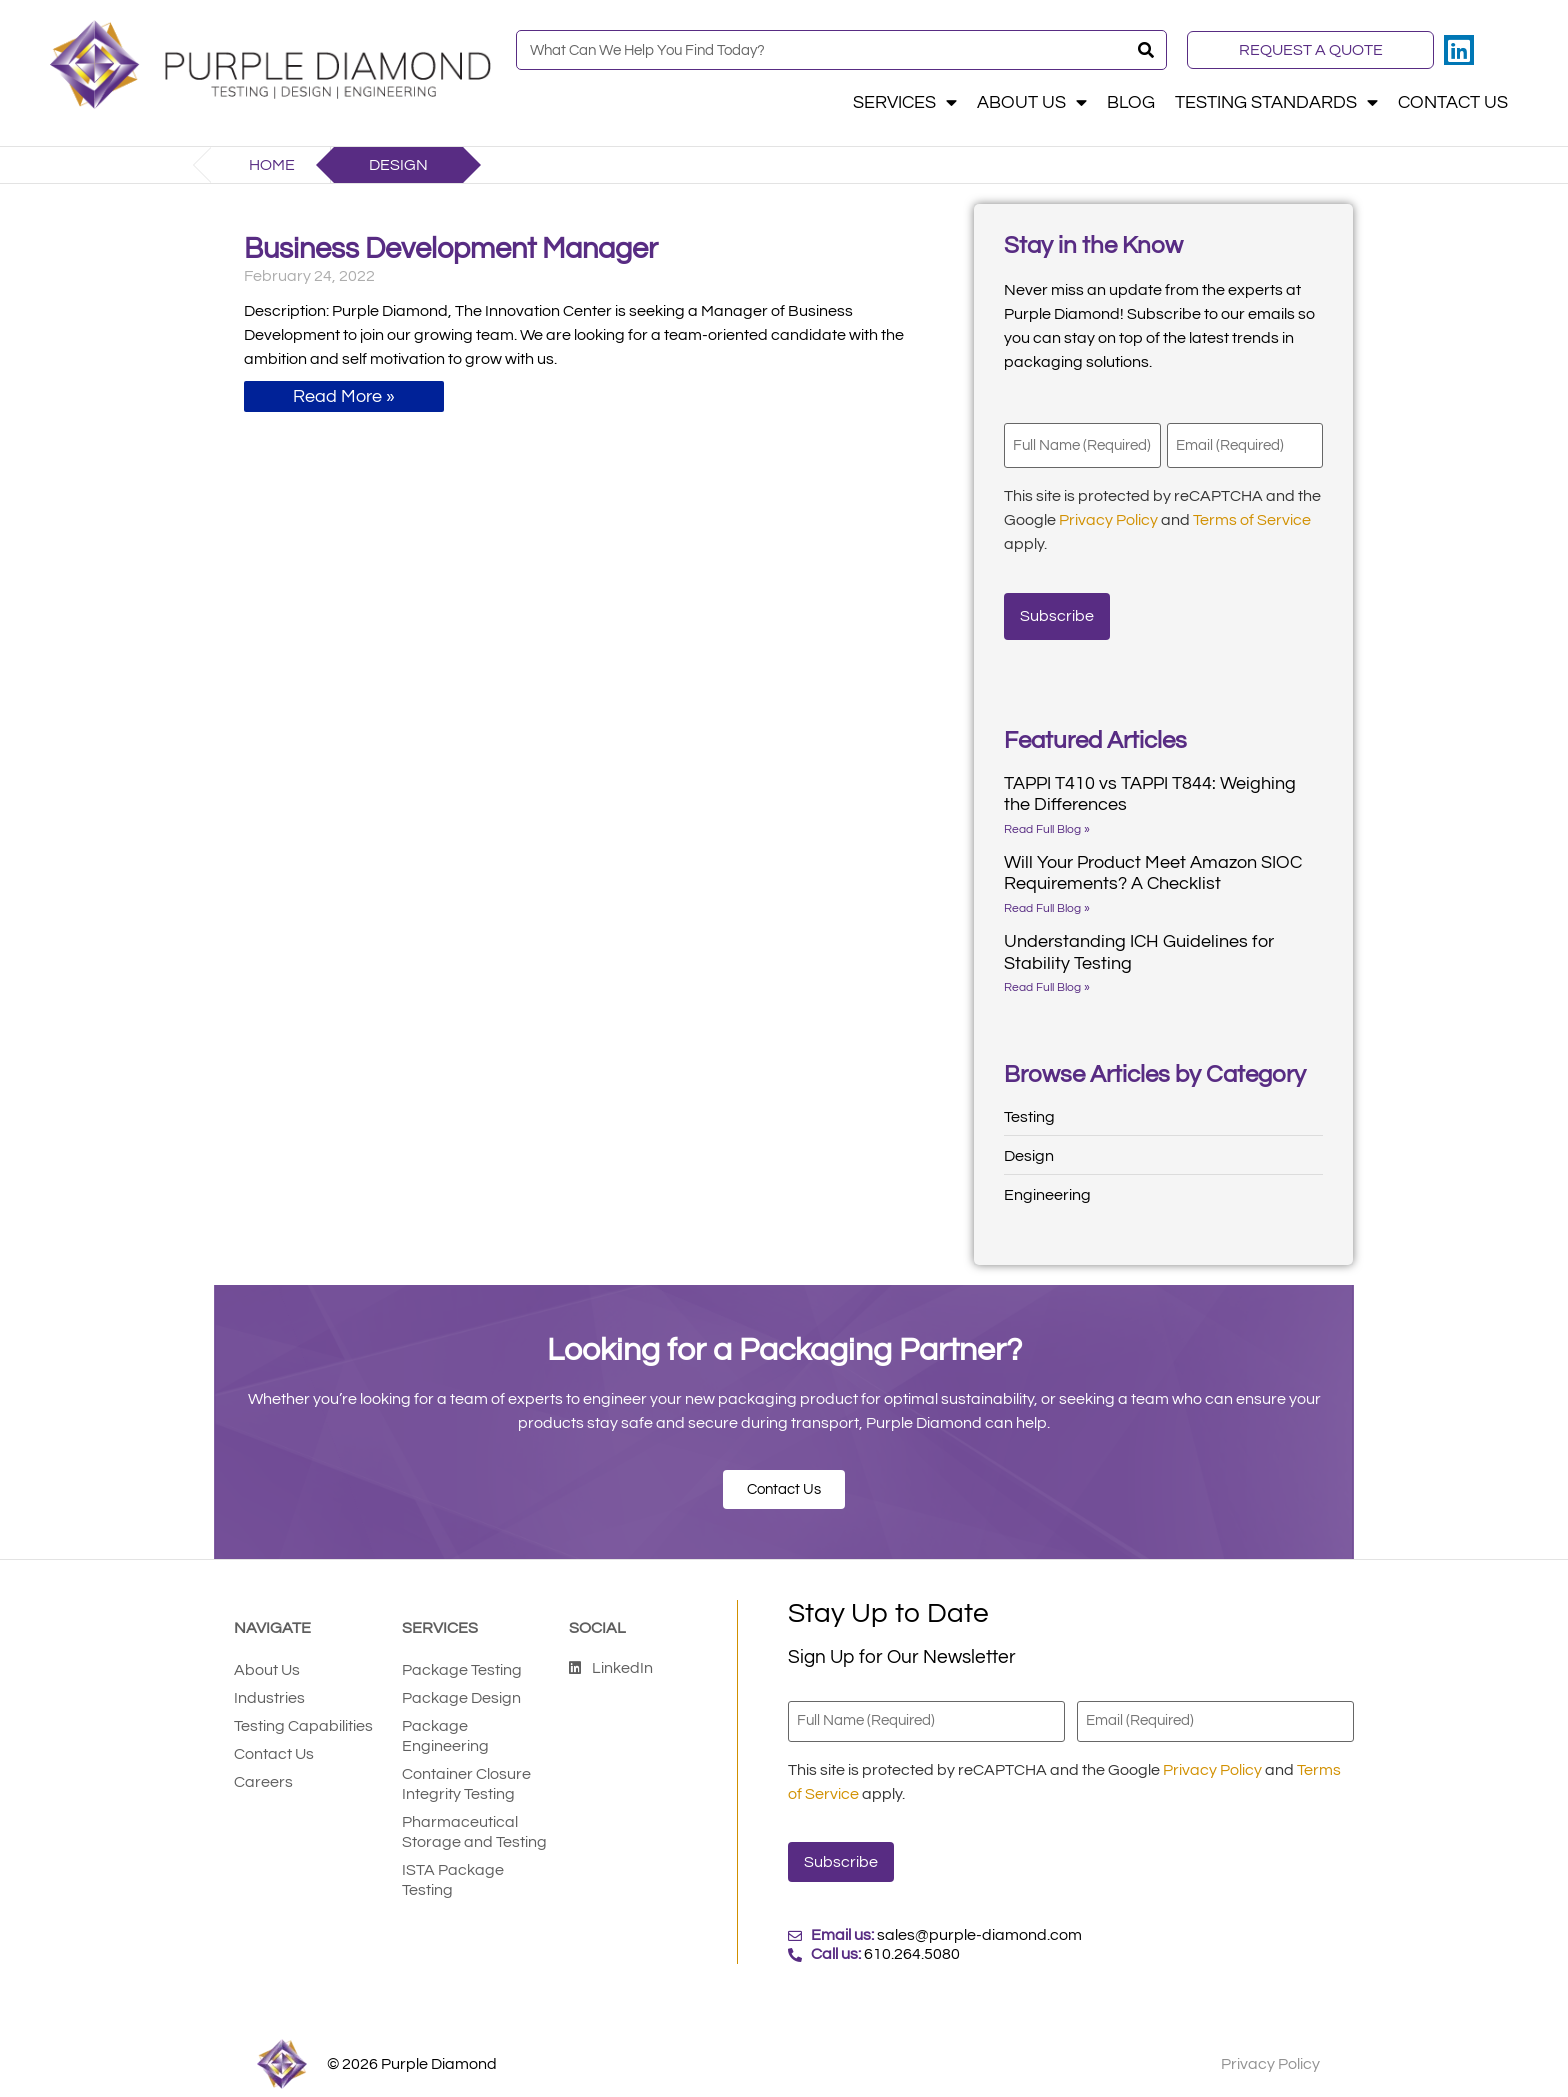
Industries (269, 1686)
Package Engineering (445, 1724)
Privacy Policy (1108, 515)
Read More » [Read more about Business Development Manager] (344, 396)
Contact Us (1453, 103)
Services (905, 103)
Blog (1131, 103)
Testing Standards (1276, 103)
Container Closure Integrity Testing (466, 1772)
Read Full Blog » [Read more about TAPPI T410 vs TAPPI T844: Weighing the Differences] (1047, 817)
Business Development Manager (451, 249)
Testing (1029, 1105)
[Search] (1146, 50)
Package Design (461, 1686)
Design (1029, 1144)
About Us (1032, 103)
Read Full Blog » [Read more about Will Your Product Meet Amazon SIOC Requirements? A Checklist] (1047, 896)
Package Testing (462, 1658)
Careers (263, 1770)
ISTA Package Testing (453, 1868)
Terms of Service (1252, 515)
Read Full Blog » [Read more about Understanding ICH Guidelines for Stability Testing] (1047, 975)
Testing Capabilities (303, 1714)
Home (272, 165)
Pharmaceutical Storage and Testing (474, 1820)
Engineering (1047, 1183)
